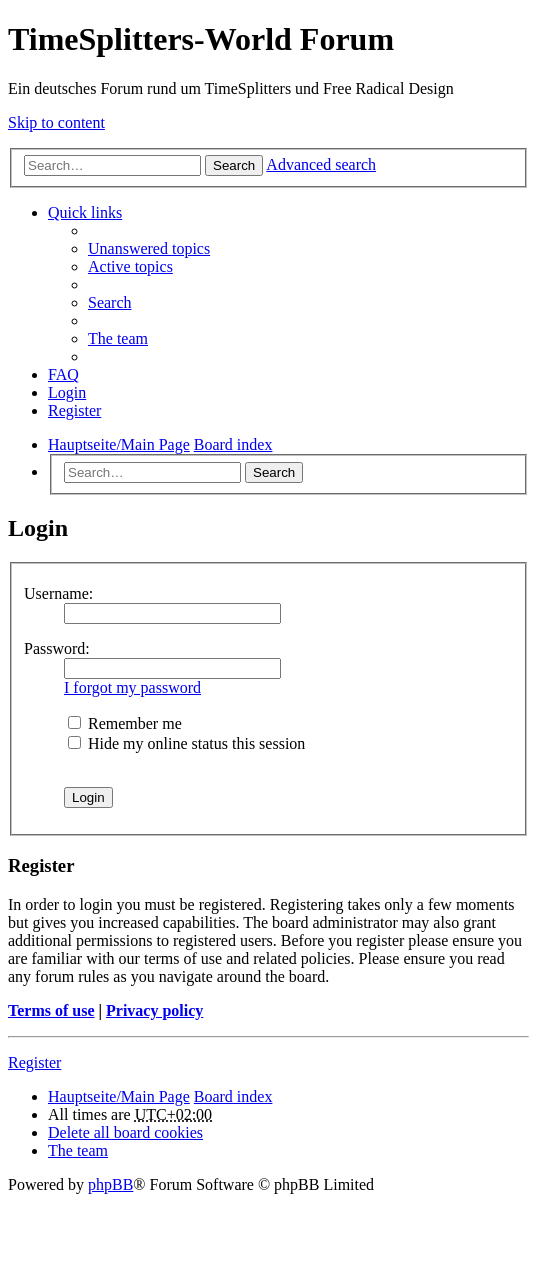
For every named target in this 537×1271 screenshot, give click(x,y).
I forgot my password (132, 687)
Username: (58, 593)
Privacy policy (154, 1010)
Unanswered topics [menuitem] (149, 248)
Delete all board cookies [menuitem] (125, 1132)
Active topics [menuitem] (130, 266)
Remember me (125, 723)
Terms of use (51, 1010)
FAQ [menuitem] (63, 374)
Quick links (85, 212)
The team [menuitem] (118, 338)
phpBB (110, 1184)
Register (34, 1062)
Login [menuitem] (67, 392)
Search (234, 165)
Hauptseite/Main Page (119, 1096)
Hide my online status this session (186, 743)
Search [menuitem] (110, 302)
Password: (57, 648)
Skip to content (56, 122)
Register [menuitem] (74, 410)
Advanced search (321, 164)
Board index (233, 1096)
